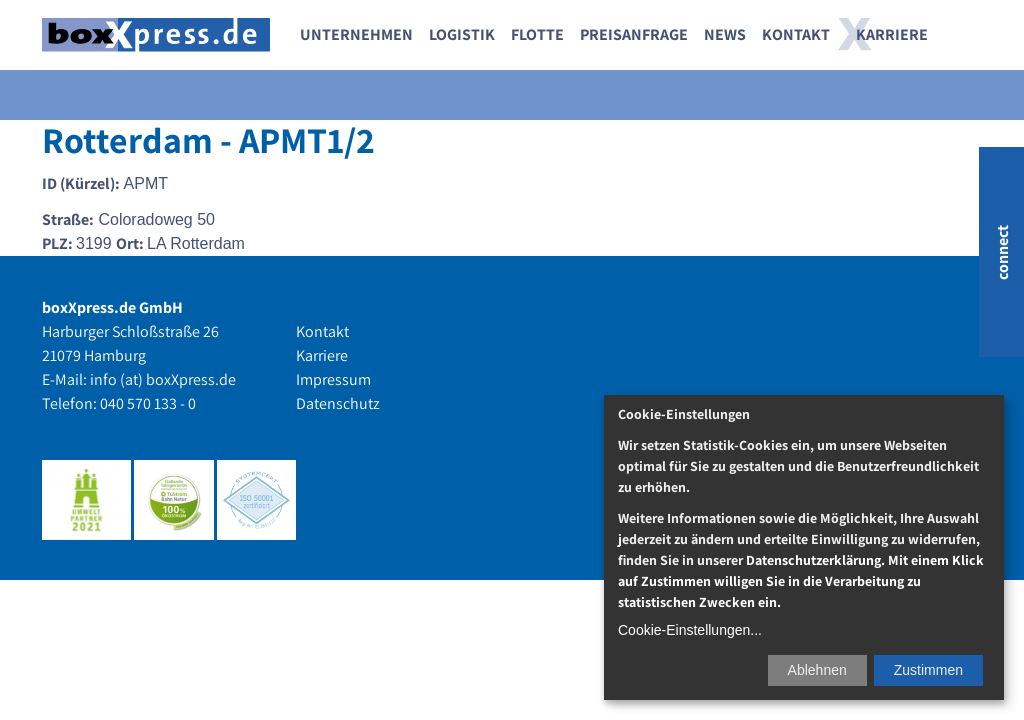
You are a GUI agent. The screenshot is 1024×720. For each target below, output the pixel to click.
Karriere (892, 34)
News (725, 34)
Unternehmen (356, 34)
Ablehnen (817, 670)
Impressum (333, 379)
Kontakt (796, 34)
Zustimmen (928, 670)
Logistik (462, 34)
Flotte (537, 34)
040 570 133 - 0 (148, 403)
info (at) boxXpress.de (163, 379)
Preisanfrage (634, 34)
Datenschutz (338, 403)
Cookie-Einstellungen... (690, 630)
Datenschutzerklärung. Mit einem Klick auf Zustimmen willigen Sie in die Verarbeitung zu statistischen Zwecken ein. (801, 581)
